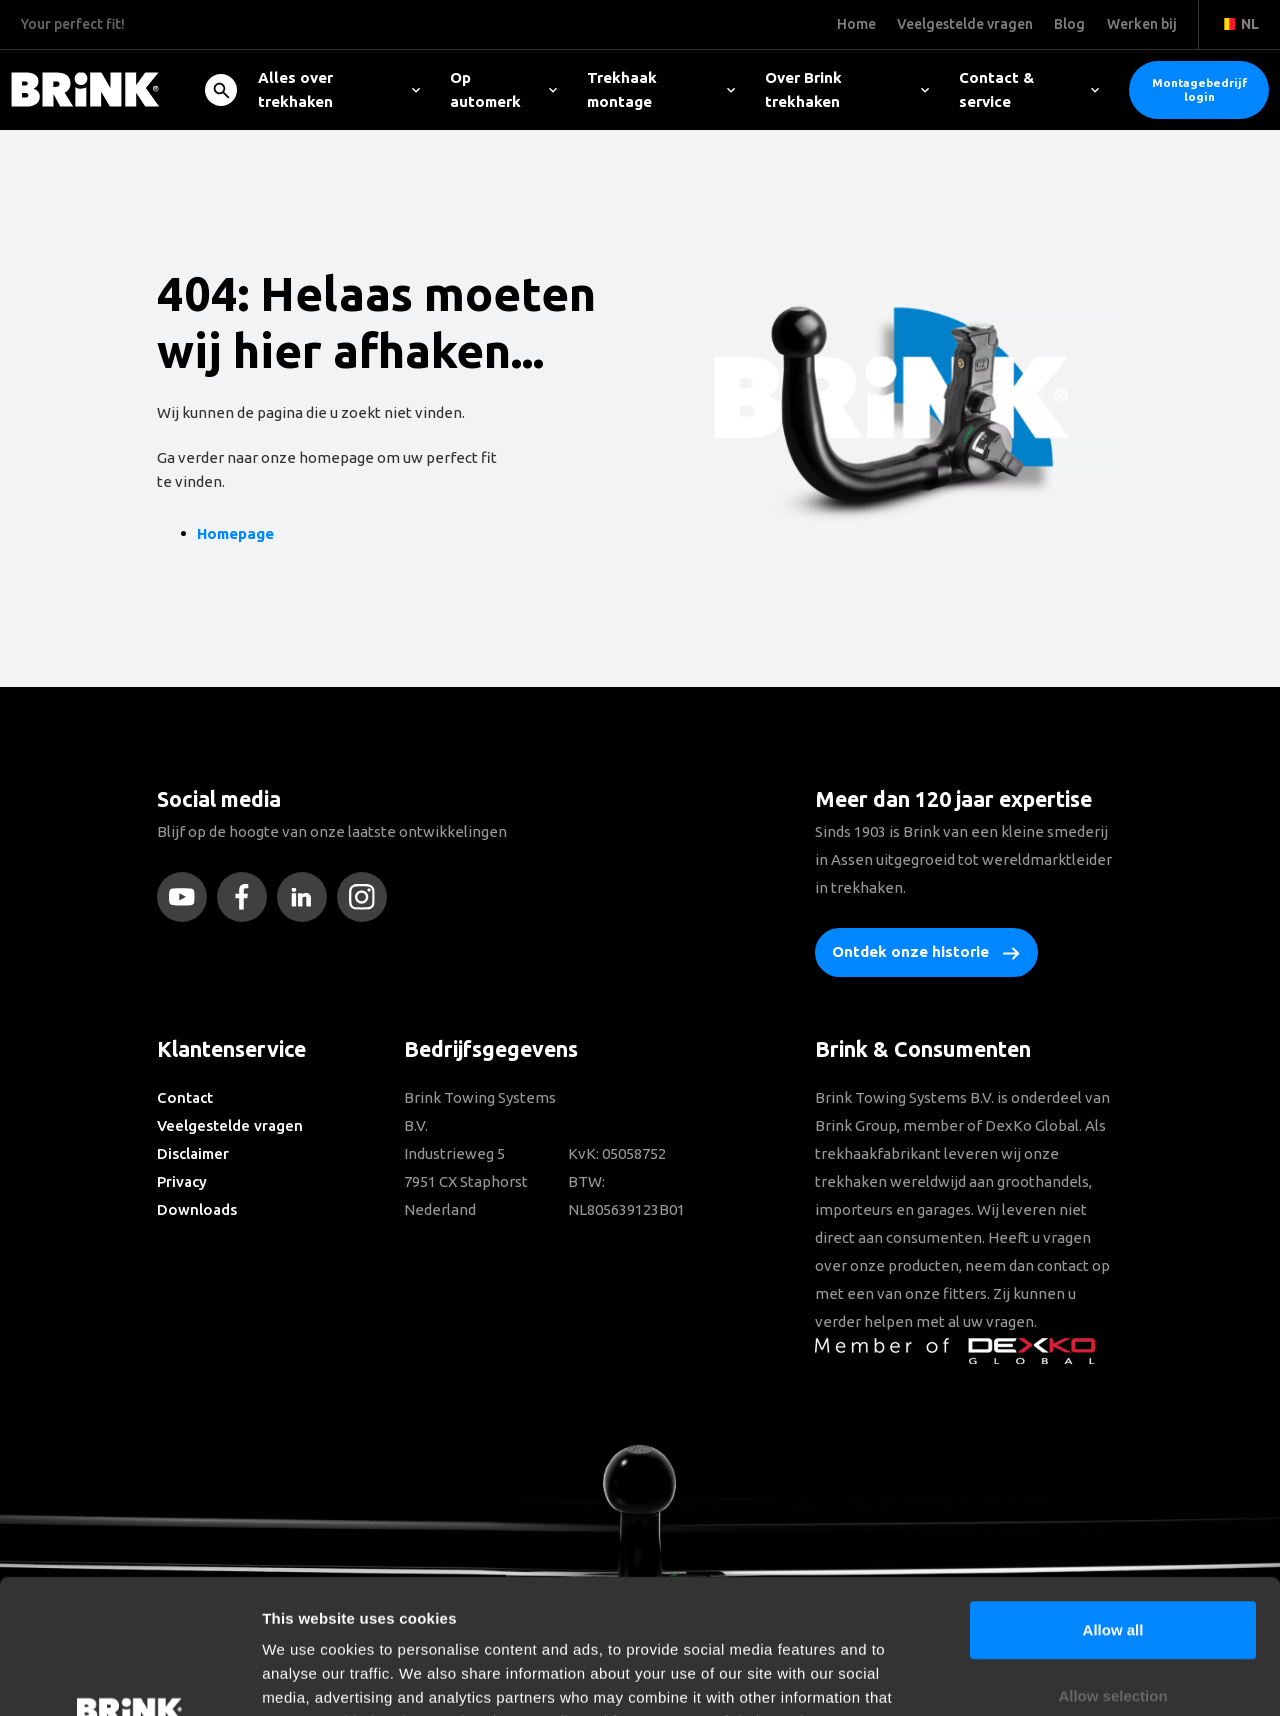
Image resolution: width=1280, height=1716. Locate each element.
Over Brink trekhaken (847, 89)
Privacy (182, 1181)
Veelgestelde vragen (230, 1125)
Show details (1049, 1676)
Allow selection (1112, 1569)
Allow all (1113, 1503)
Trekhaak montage (661, 89)
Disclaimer (193, 1153)
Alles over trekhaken (339, 89)
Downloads (197, 1209)
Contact (185, 1097)
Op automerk (503, 89)
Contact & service (1029, 89)
